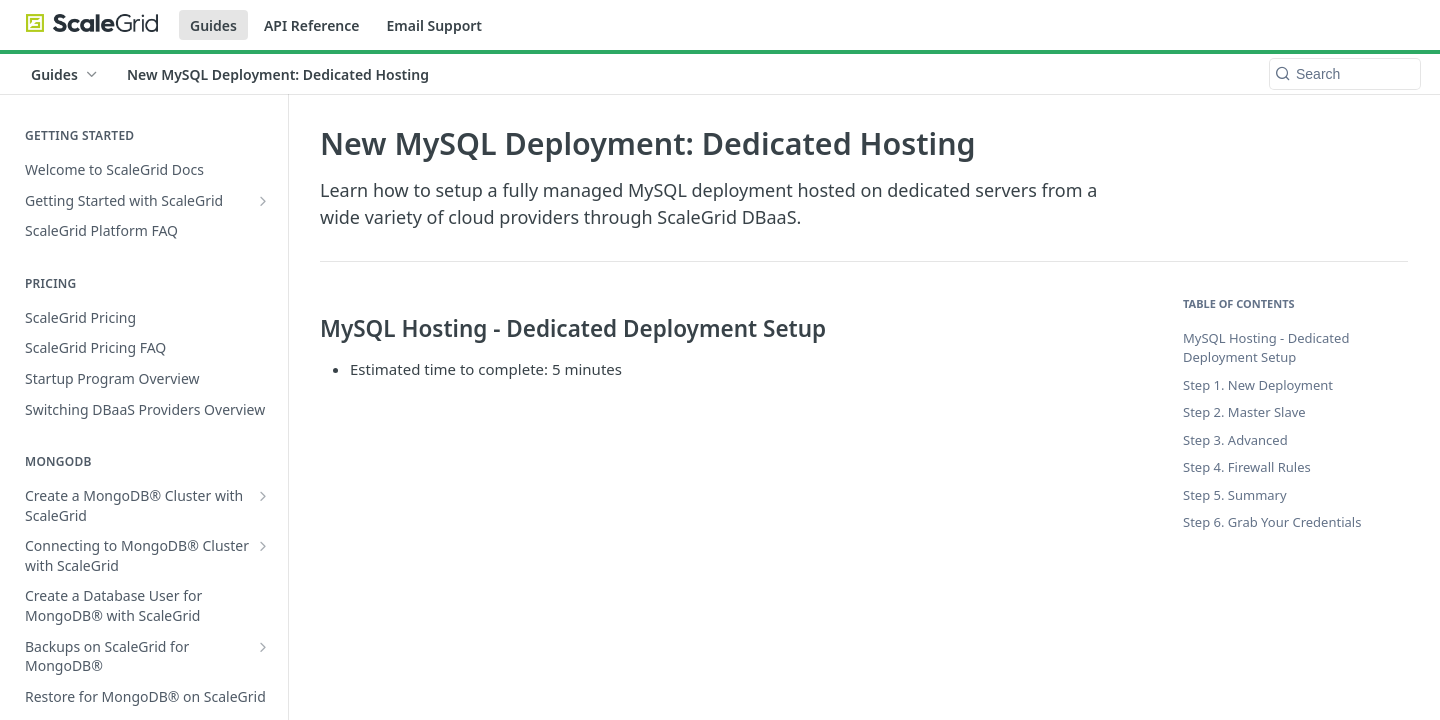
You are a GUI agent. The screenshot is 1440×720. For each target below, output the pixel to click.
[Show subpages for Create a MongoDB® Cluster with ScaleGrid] (263, 496)
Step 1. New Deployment (1258, 385)
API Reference (312, 25)
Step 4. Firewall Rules (1247, 467)
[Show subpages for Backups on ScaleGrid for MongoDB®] (263, 647)
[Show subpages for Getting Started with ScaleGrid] (263, 201)
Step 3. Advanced (1235, 440)
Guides (213, 25)
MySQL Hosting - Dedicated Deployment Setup (1266, 348)
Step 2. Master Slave (1244, 412)
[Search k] (1345, 74)
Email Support (434, 25)
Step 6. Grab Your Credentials (1272, 522)
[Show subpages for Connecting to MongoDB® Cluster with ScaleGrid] (263, 546)
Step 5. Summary (1235, 495)
